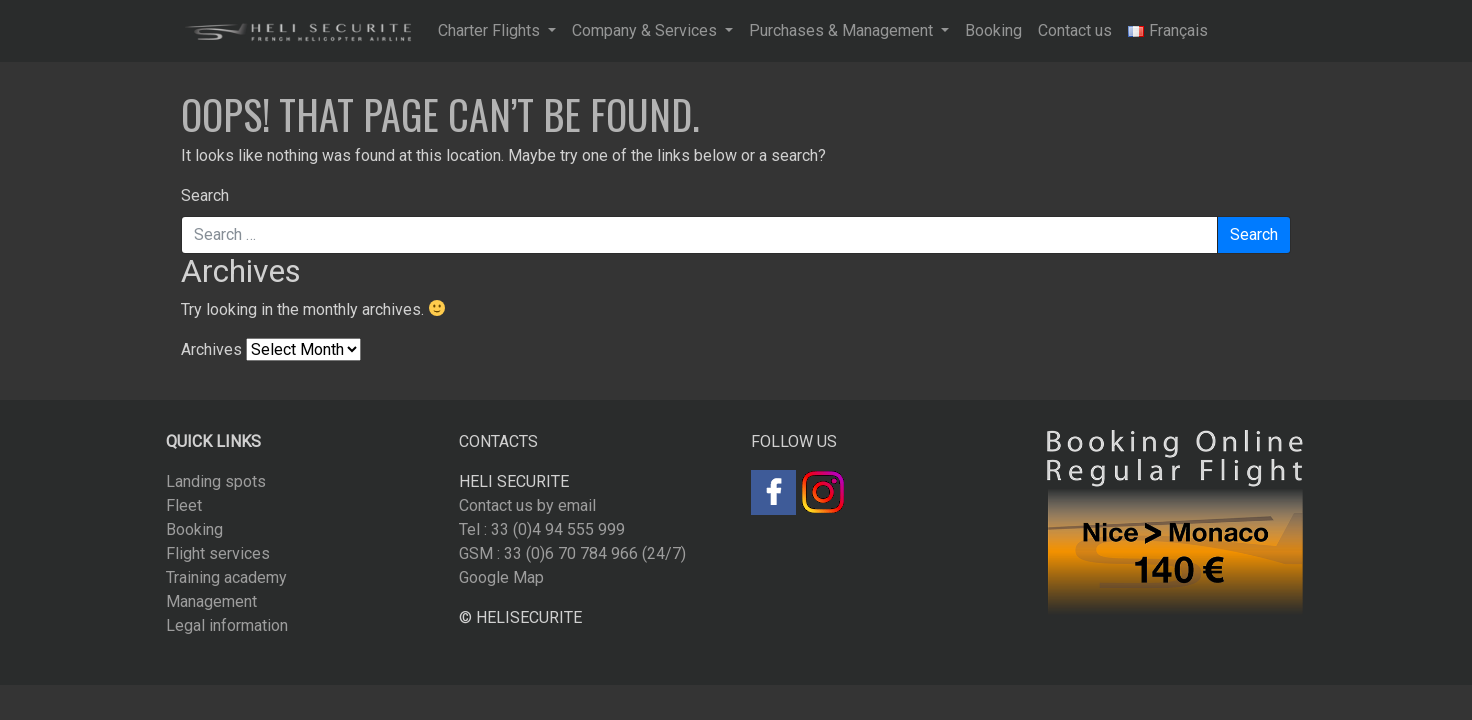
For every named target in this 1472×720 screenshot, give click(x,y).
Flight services (218, 553)
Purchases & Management (843, 30)
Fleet (184, 505)
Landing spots (216, 481)
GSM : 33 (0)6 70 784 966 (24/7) (572, 553)
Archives (211, 349)
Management (211, 601)
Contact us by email (527, 505)
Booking (993, 30)
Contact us (1075, 30)
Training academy (226, 577)
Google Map (501, 577)
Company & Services (646, 30)
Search (205, 195)
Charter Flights (491, 30)
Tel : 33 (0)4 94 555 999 (542, 529)
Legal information (227, 625)
